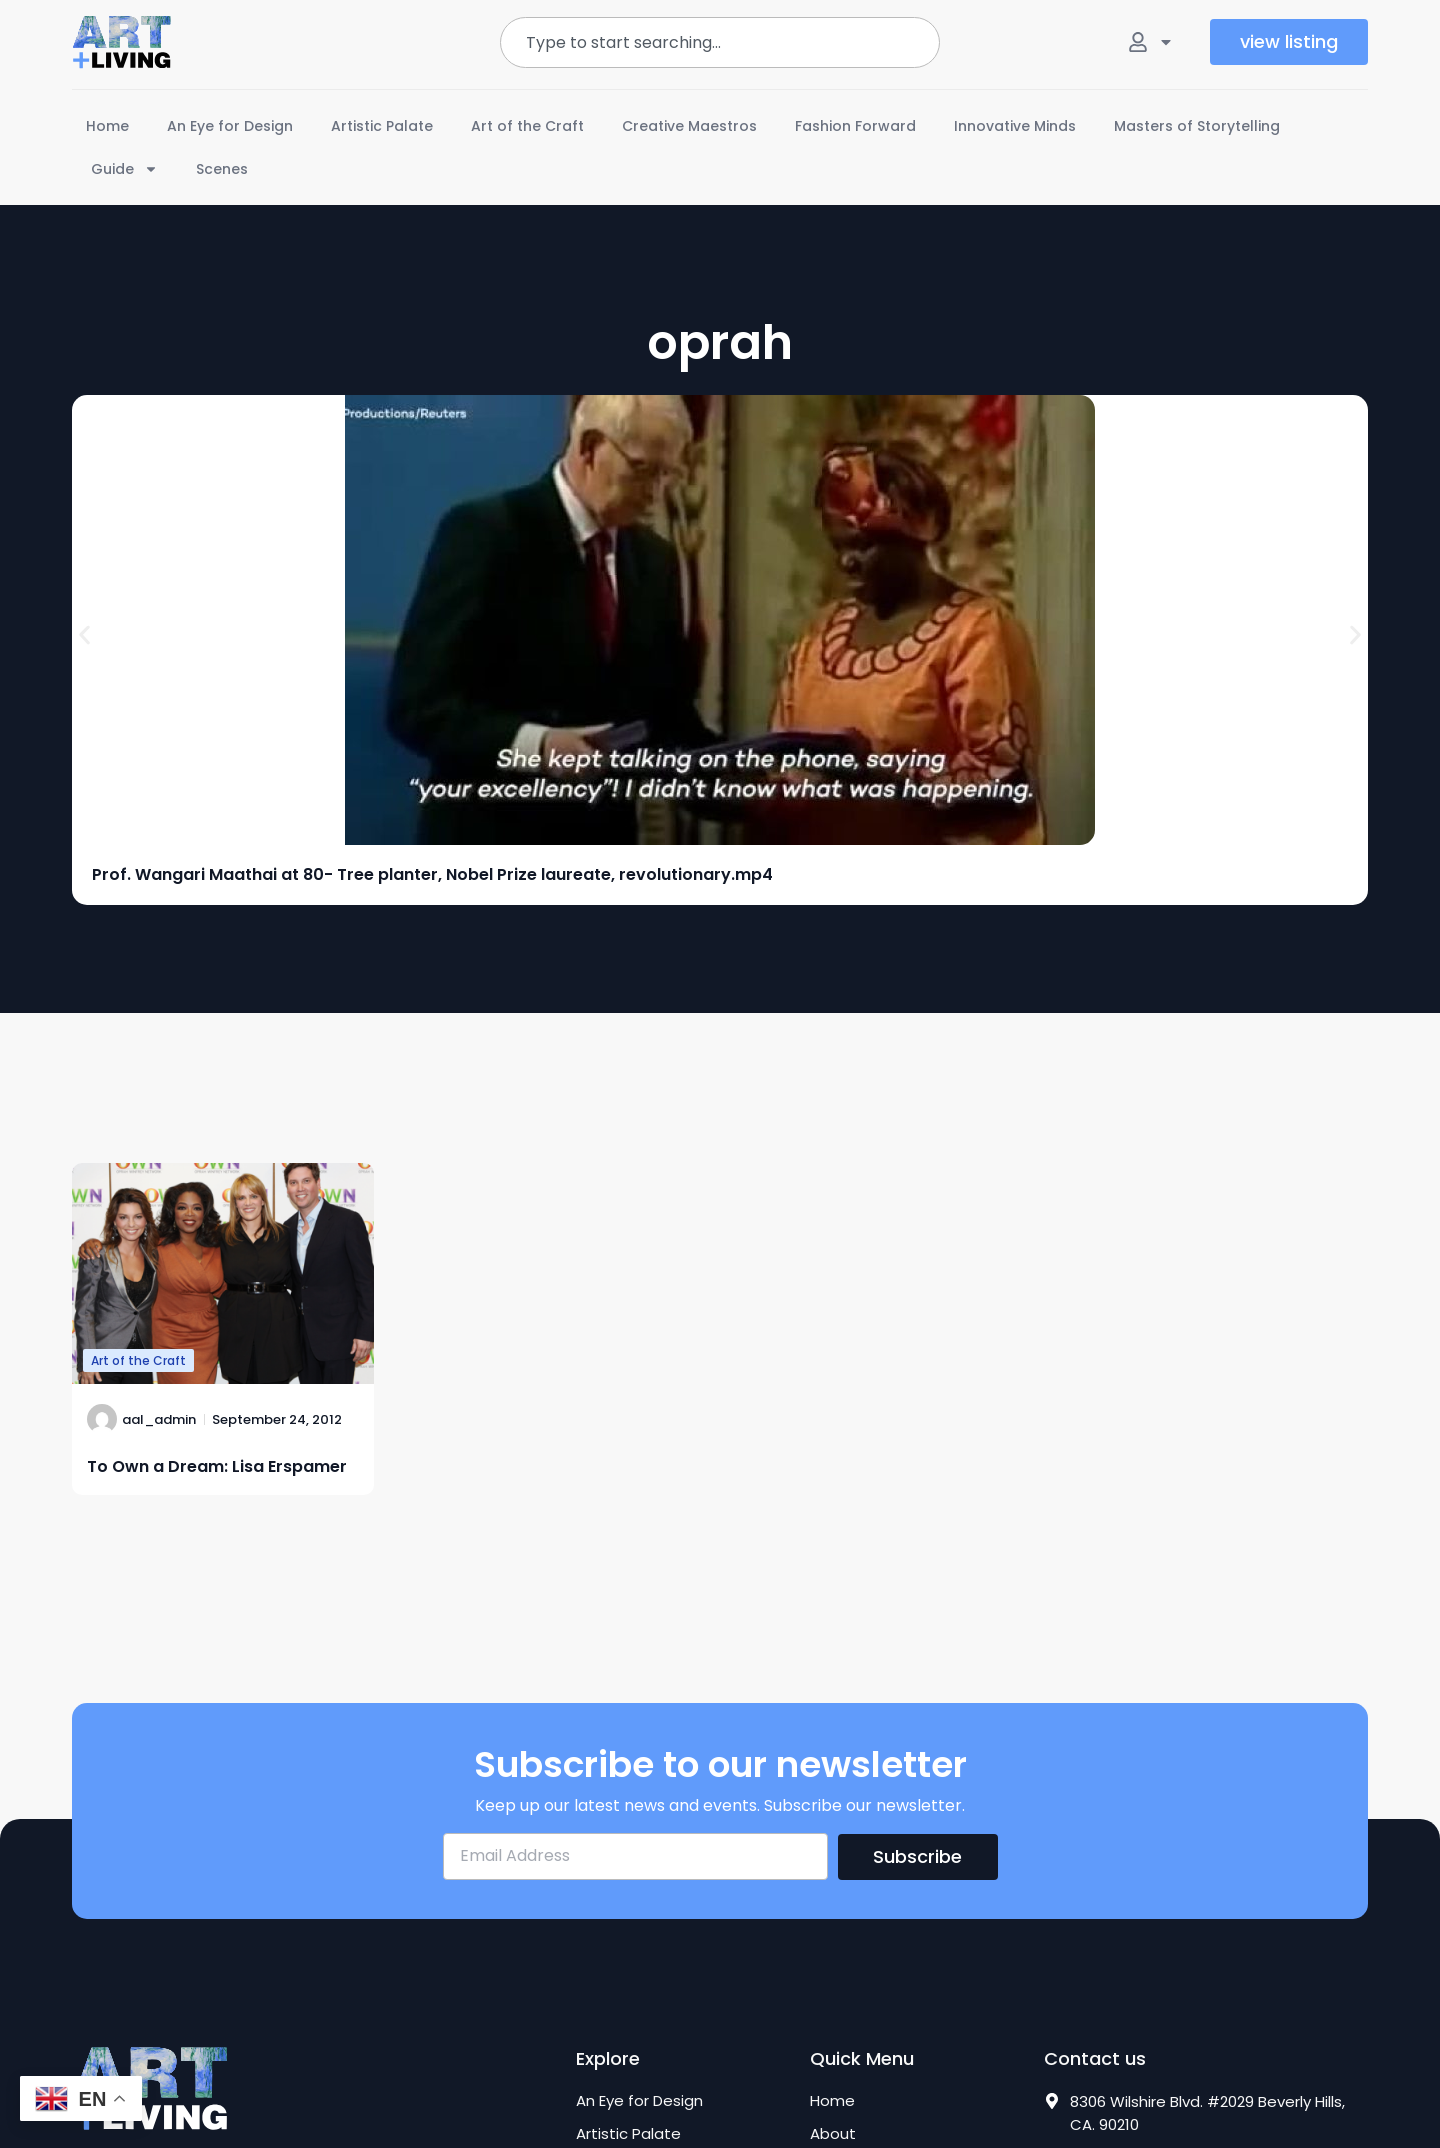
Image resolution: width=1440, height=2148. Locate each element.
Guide (124, 169)
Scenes (222, 169)
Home (107, 126)
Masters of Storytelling (1197, 126)
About (833, 2134)
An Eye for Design (230, 126)
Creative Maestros (689, 126)
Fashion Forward (855, 126)
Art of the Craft (527, 126)
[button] (84, 634)
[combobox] (720, 42)
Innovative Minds (1015, 126)
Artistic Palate (382, 126)
